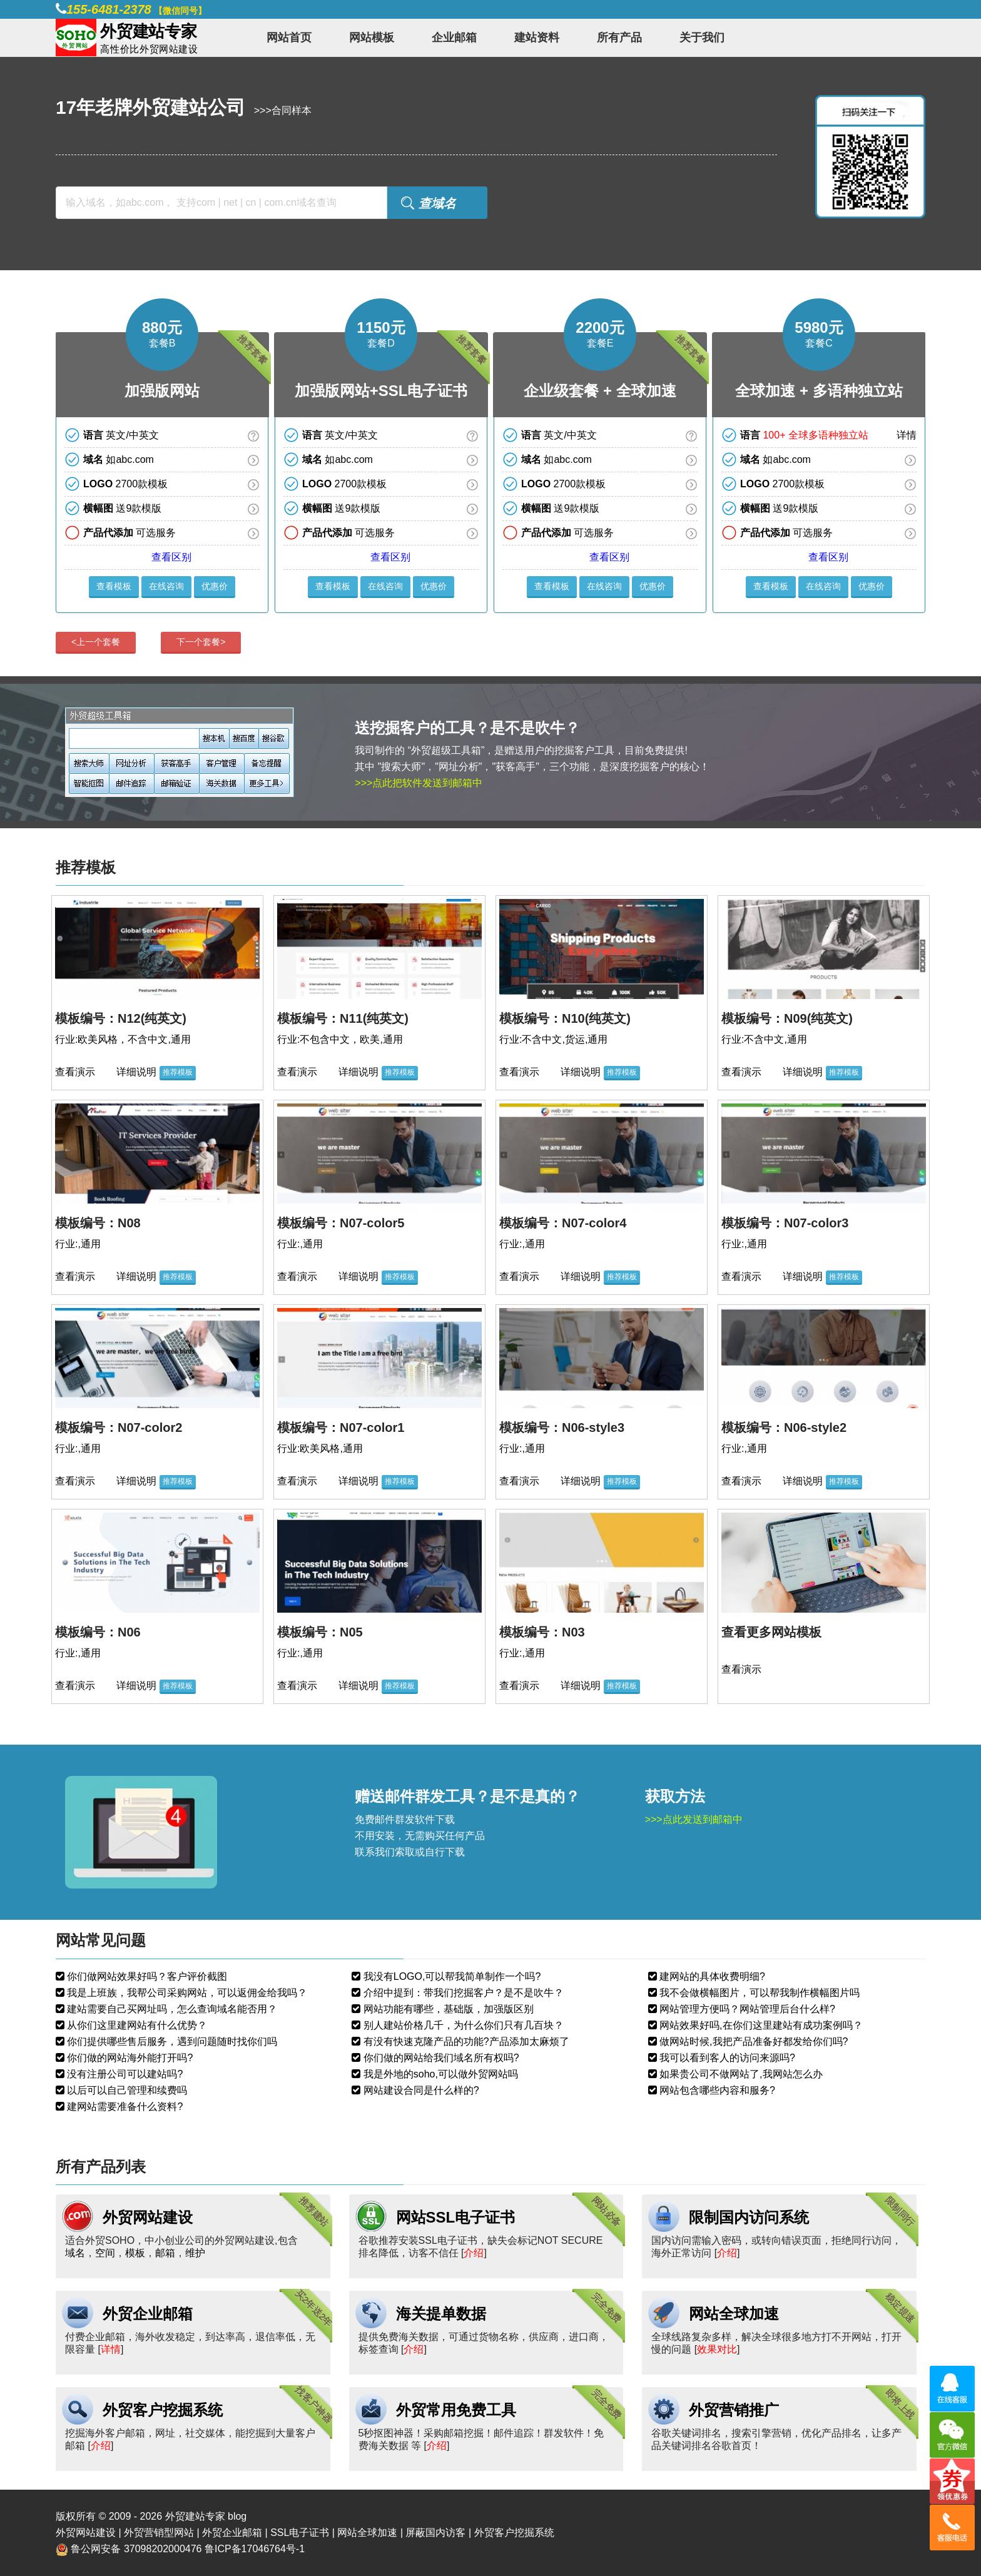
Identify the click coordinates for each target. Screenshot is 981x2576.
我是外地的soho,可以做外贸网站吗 (439, 2074)
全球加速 (646, 390)
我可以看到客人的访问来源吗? (726, 2057)
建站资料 (536, 37)
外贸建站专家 (196, 2516)
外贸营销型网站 (159, 2532)
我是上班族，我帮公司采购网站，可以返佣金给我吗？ (185, 1992)
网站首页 (289, 37)
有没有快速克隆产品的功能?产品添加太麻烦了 (464, 2041)
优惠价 (214, 586)
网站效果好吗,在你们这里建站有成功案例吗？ (760, 2025)
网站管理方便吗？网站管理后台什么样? (746, 2009)
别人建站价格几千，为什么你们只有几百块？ (461, 2025)
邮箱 (165, 2253)
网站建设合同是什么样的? (419, 2090)
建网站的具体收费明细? (711, 1976)
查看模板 (113, 586)
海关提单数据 (441, 2313)
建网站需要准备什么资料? (123, 2106)
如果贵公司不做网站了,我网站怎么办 (740, 2074)
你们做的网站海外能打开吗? (128, 2057)
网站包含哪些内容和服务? (716, 2090)
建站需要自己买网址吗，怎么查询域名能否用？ (170, 2009)
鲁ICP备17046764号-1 (255, 2548)
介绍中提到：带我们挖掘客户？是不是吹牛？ (461, 1992)
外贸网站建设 (148, 2217)
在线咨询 (166, 586)
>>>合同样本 (283, 110)
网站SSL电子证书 (456, 2217)
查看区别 (171, 557)
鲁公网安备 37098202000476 (136, 2548)
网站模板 (371, 37)
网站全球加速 (734, 2313)
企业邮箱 (454, 37)
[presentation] (102, 643)
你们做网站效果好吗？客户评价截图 (145, 1976)
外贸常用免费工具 (456, 2409)
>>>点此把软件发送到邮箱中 (418, 783)
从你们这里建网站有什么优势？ (135, 2025)
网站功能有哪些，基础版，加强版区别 (446, 2009)
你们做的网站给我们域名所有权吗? (439, 2057)
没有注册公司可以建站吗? (123, 2074)
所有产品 (619, 37)
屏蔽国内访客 (435, 2532)
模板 (135, 2253)
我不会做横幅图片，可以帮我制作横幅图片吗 (758, 1992)
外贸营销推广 (734, 2409)
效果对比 (717, 2349)
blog (237, 2516)
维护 (195, 2253)
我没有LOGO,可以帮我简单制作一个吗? (450, 1976)
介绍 (474, 2253)
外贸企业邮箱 (148, 2313)
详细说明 (136, 1072)
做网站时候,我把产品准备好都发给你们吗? (752, 2041)
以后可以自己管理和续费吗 (125, 2090)
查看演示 (75, 1072)
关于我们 (701, 37)
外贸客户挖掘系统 (163, 2409)
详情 (907, 435)
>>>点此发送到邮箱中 (694, 1819)
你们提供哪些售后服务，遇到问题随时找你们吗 (170, 2041)
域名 (75, 2253)
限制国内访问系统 (749, 2217)
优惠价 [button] (652, 586)
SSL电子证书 (423, 390)
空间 (105, 2253)
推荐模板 (178, 1072)
